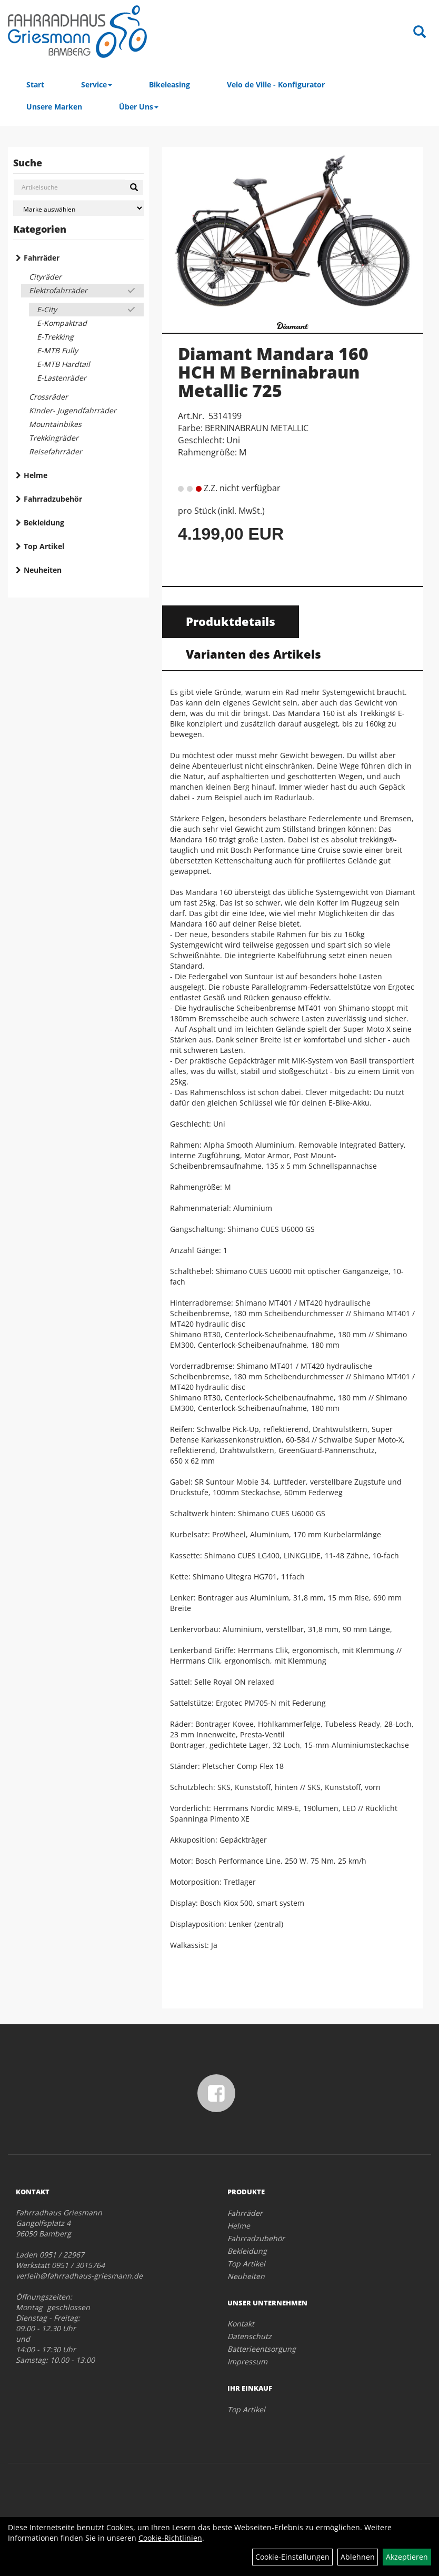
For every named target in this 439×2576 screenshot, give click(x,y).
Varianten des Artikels (253, 654)
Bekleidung (44, 523)
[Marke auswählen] (78, 208)
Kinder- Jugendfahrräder (72, 410)
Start (35, 84)
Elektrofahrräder (58, 290)
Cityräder (45, 277)
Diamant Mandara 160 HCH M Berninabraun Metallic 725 (273, 372)
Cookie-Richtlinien (170, 2538)
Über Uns (138, 107)
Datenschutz (249, 2336)
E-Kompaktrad (62, 323)
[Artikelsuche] (419, 32)
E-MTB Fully (57, 350)
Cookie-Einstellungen (292, 2557)
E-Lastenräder (61, 378)
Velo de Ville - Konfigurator (276, 84)
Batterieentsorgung (261, 2349)
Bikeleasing (169, 84)
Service (96, 84)
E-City (47, 309)
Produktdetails (230, 621)
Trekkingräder (53, 438)
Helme (35, 475)
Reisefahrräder (55, 451)
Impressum (247, 2361)
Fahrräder (41, 258)
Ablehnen (358, 2557)
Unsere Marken (54, 107)
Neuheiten (43, 570)
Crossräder (48, 397)
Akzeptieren (407, 2557)
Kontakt (240, 2324)
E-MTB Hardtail (63, 364)
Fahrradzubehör (53, 499)
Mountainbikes (55, 424)
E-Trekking (55, 337)
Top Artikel (44, 546)
